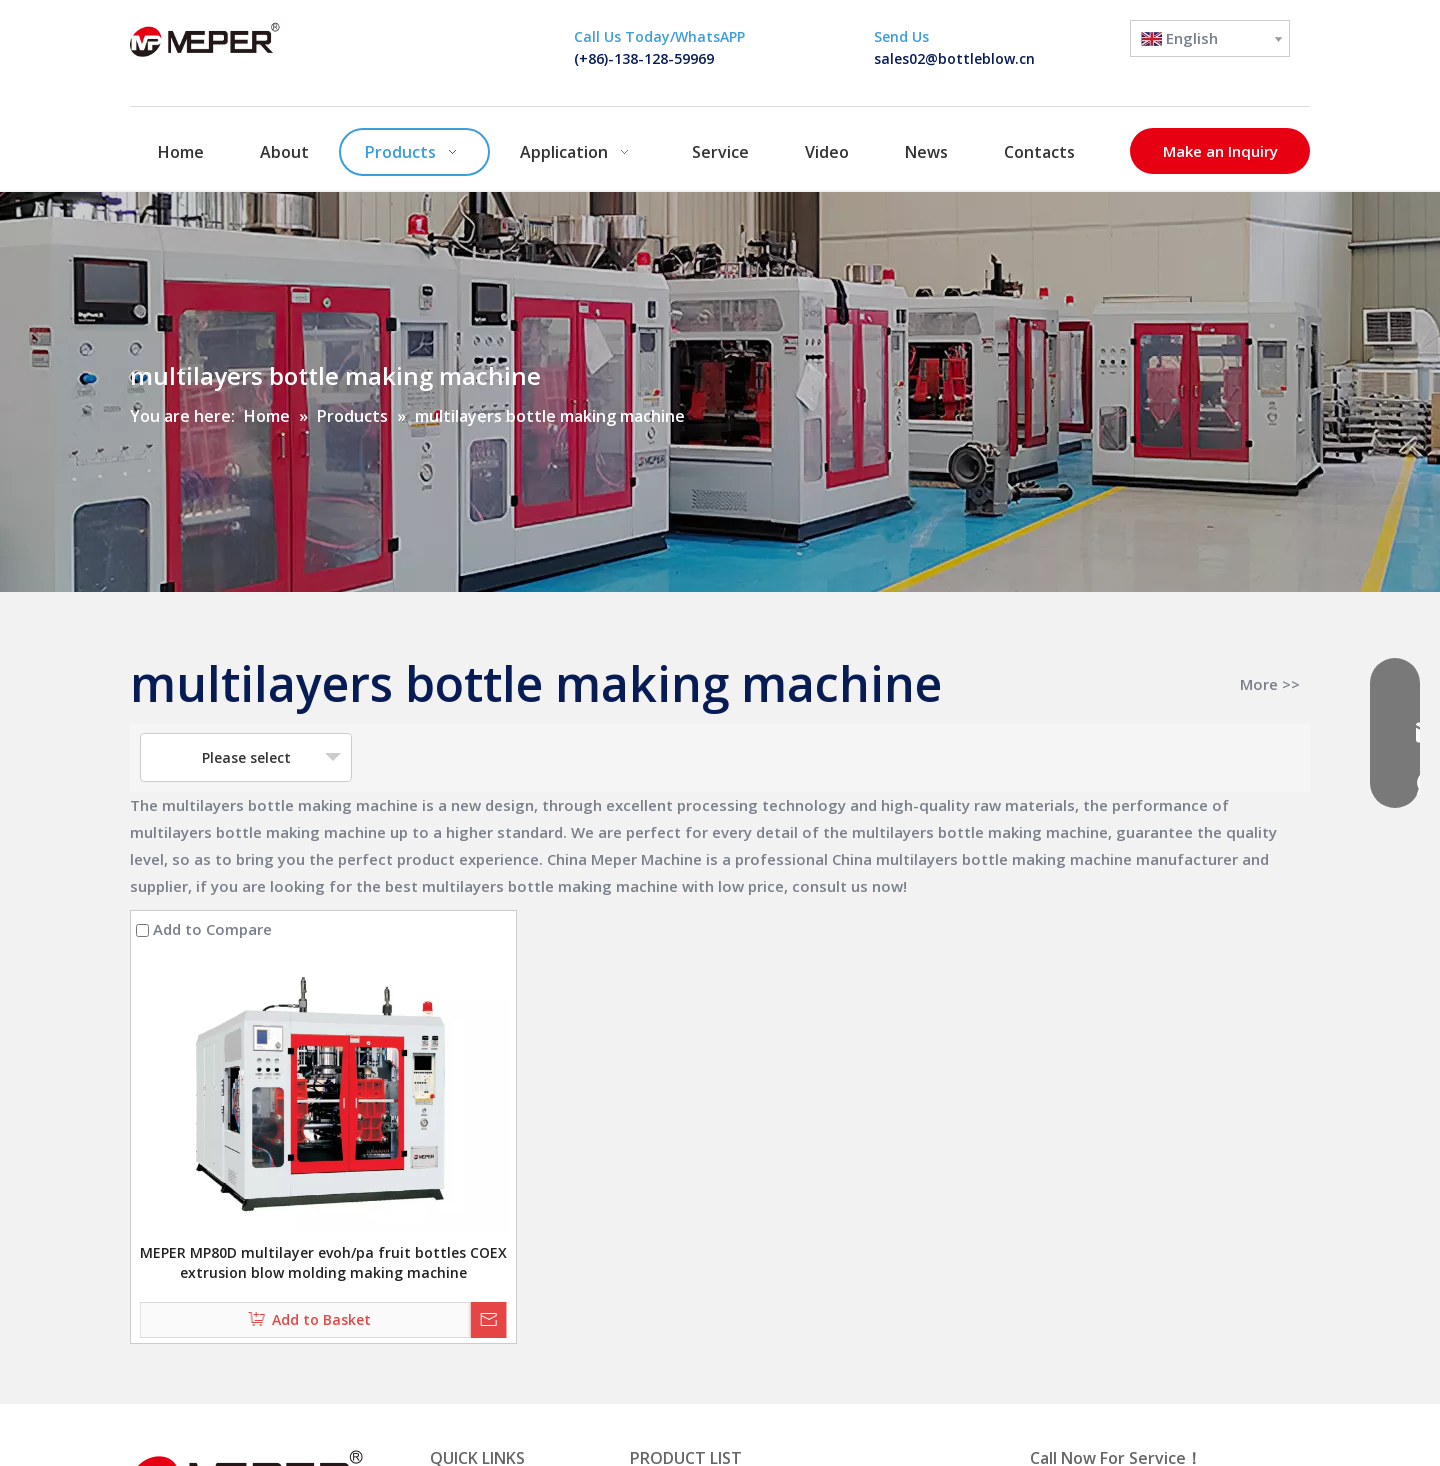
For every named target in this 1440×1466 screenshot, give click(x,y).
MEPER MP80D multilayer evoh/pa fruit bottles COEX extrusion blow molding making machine (323, 1262)
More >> (1270, 684)
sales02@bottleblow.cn (954, 58)
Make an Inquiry (1220, 151)
